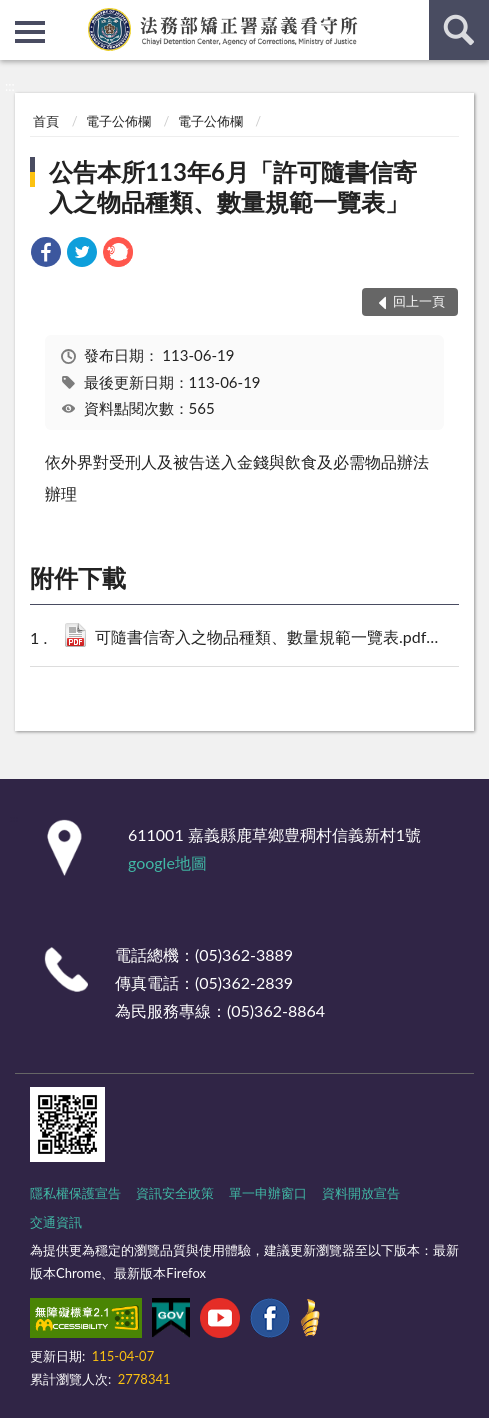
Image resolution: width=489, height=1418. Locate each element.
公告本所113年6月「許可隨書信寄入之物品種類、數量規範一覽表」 (233, 186)
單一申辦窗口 (268, 1193)
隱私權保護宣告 (75, 1193)
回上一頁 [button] (419, 301)
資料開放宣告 (361, 1193)
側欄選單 (30, 32)
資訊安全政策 (175, 1193)
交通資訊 (56, 1222)
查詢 (459, 30)
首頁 (46, 121)
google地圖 (167, 862)
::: (16, 15)
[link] (46, 254)
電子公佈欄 (118, 121)
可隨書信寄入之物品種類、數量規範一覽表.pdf (277, 638)
